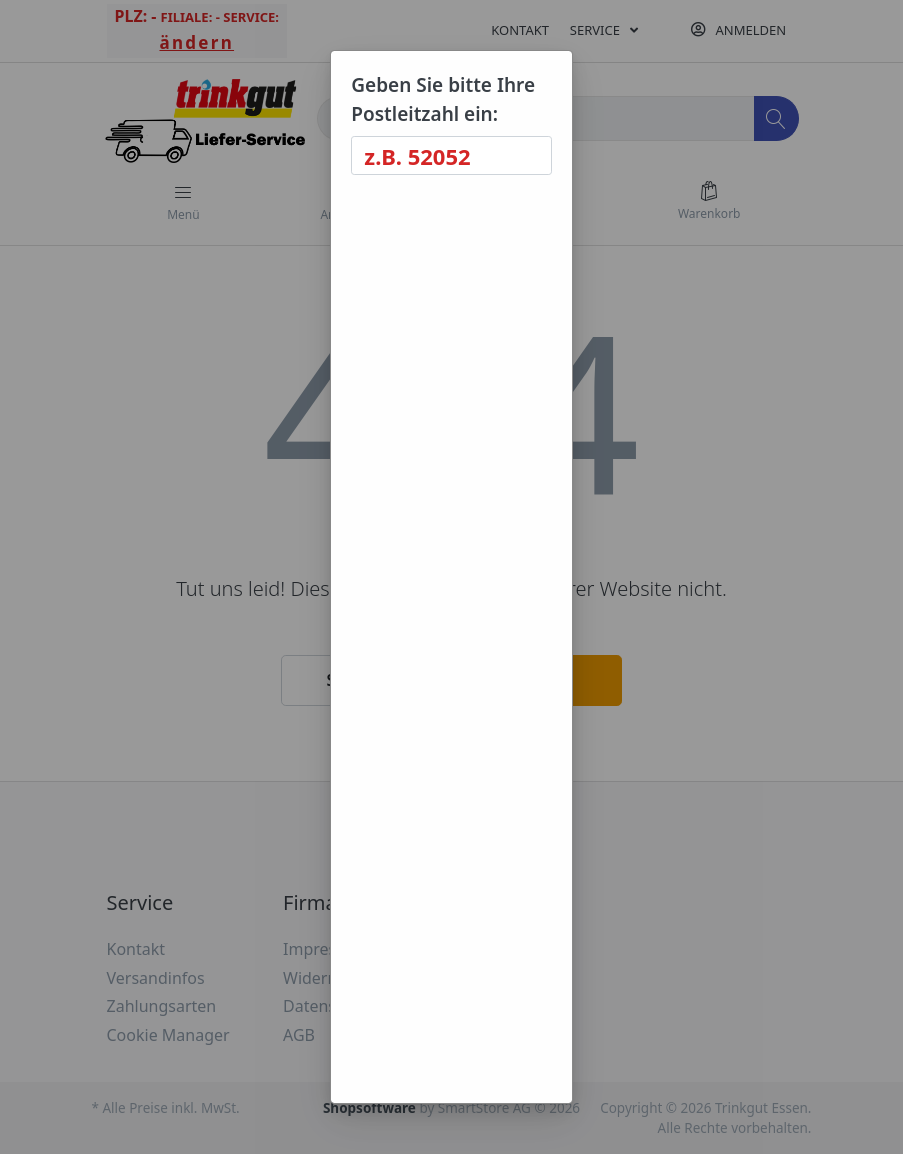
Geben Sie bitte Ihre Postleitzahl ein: (443, 99)
